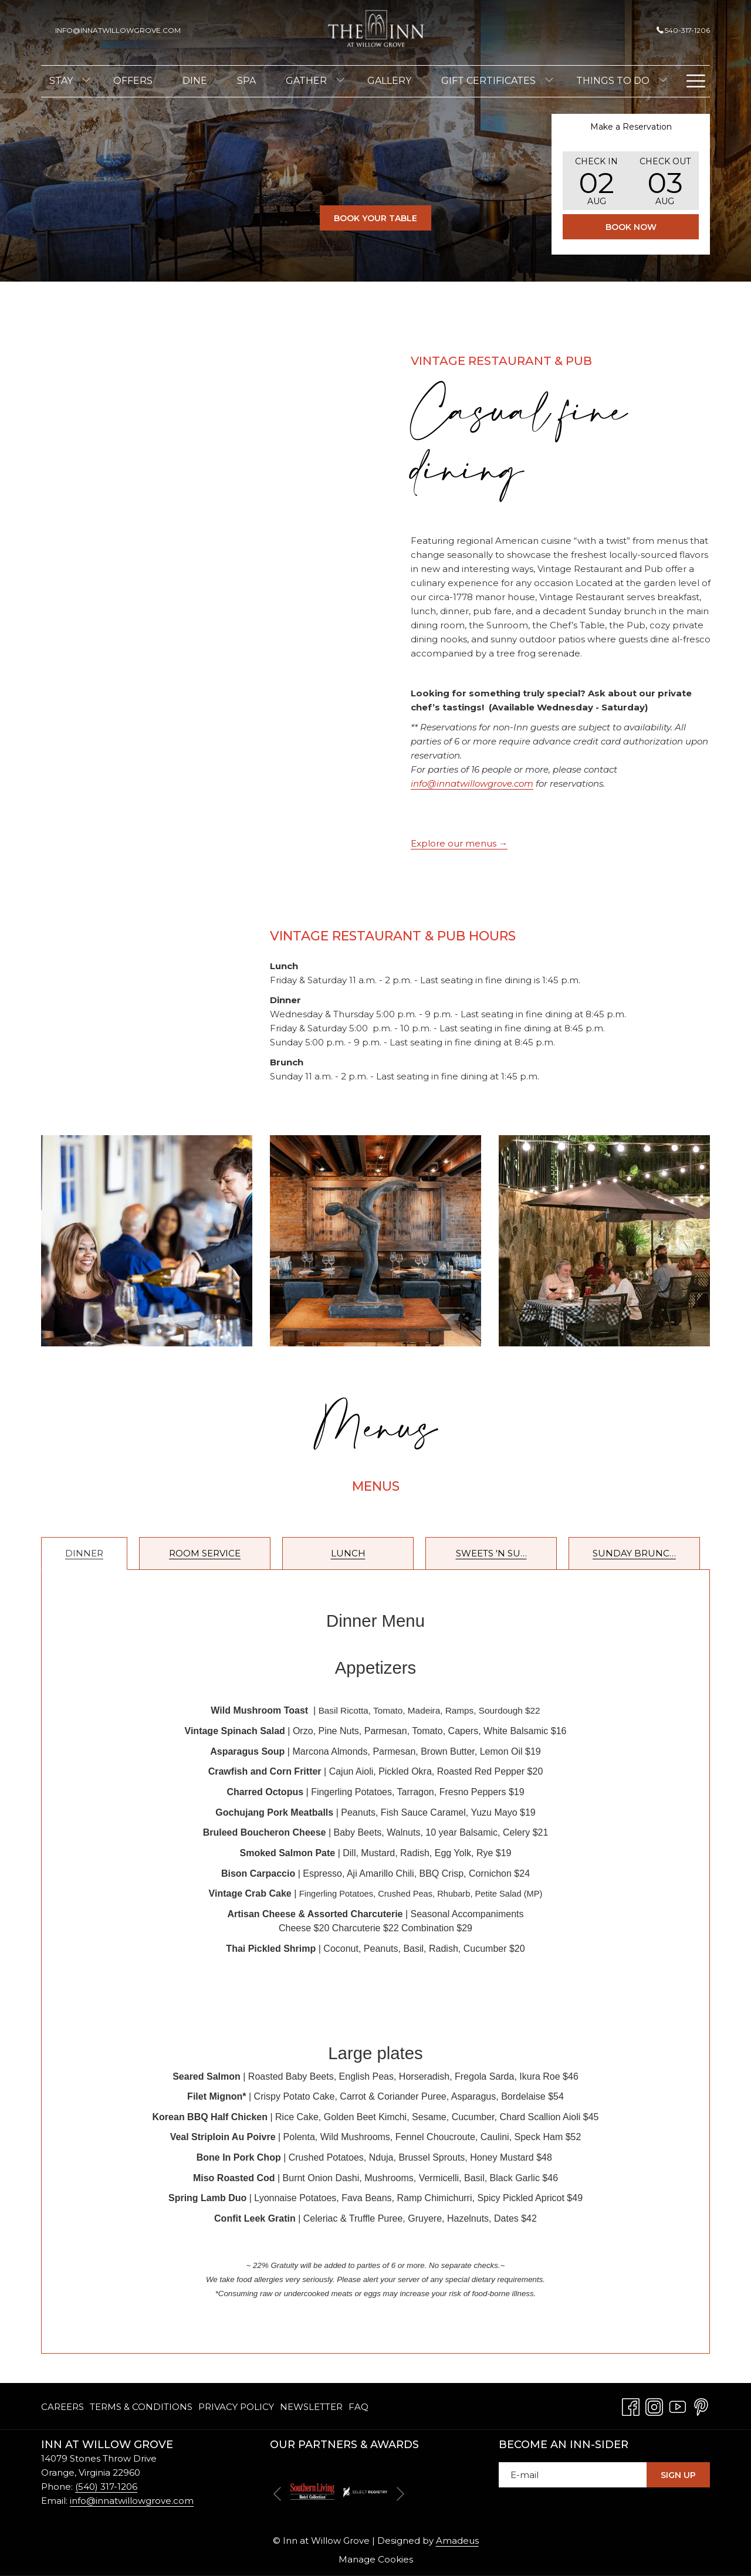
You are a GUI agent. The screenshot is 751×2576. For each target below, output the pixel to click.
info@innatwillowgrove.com (132, 2500)
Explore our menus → (459, 843)
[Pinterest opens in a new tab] (701, 2405)
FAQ (358, 2406)
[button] (597, 180)
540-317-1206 (683, 30)
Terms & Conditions (141, 2406)
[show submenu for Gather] (340, 81)
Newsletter (311, 2406)
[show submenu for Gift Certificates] (549, 81)
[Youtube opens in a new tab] (677, 2405)
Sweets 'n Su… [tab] (491, 1553)
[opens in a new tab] (312, 2490)
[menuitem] (61, 81)
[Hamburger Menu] (696, 81)
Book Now (631, 227)
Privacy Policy (236, 2406)
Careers (62, 2406)
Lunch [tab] (348, 1553)
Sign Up (678, 2475)
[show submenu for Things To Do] (663, 81)
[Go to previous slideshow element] (277, 2493)
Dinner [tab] (84, 1553)
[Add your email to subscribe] (573, 2474)
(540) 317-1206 (106, 2486)
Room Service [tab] (205, 1553)
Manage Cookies (376, 2559)
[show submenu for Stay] (86, 81)
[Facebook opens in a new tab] (631, 2405)
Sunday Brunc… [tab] (634, 1553)
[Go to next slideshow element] (400, 2493)
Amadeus (457, 2540)
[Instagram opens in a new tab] (654, 2405)
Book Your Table (382, 218)
